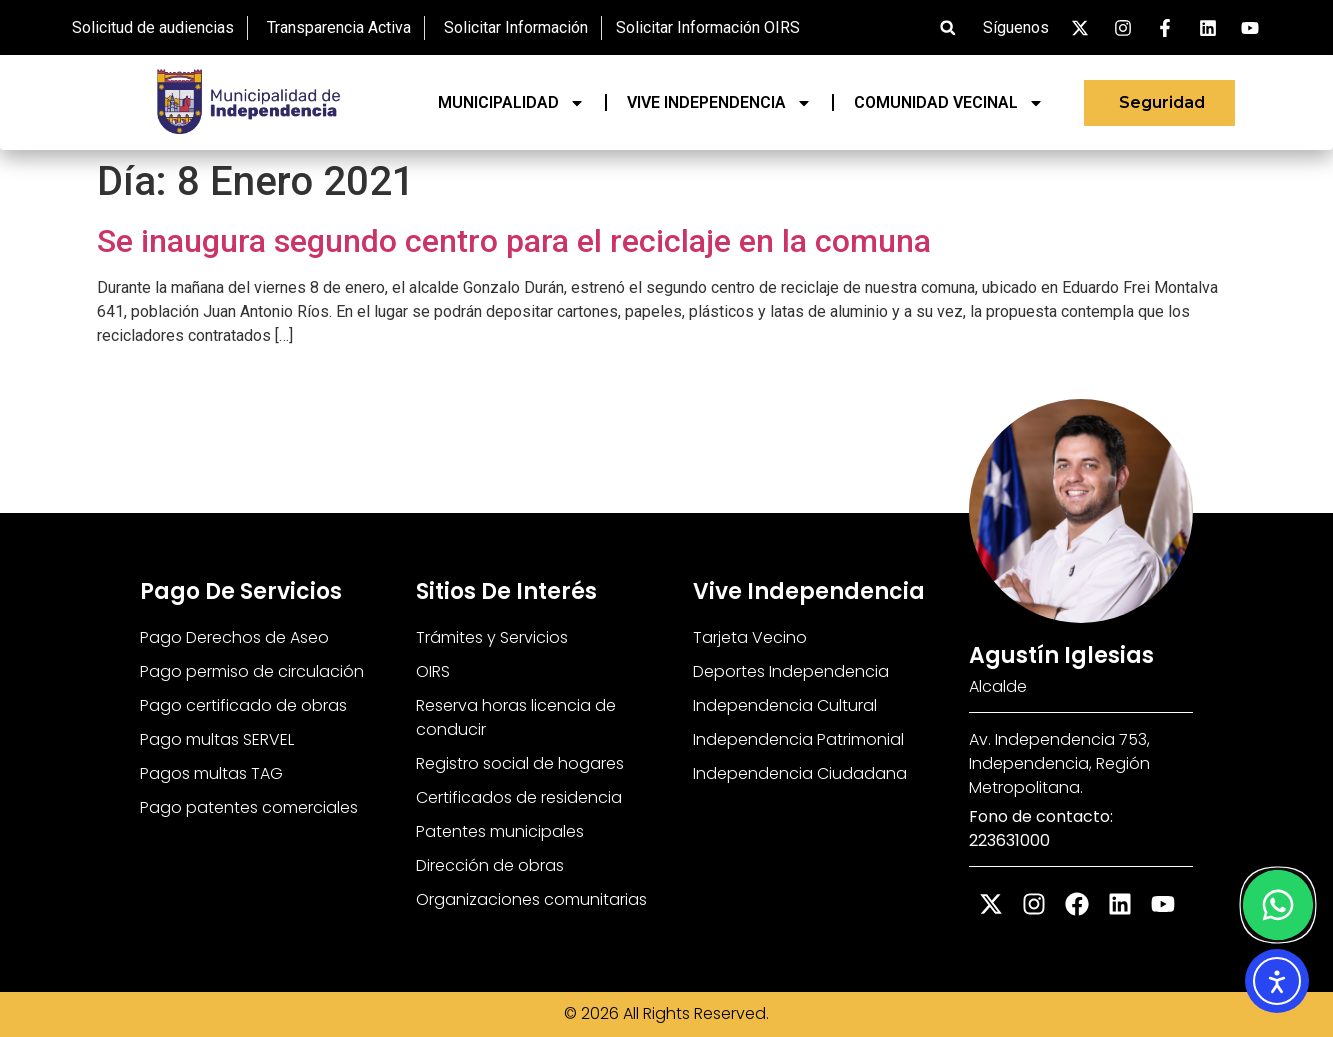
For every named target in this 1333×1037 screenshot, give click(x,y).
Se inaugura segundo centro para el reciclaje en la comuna (514, 241)
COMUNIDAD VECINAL (949, 103)
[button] (947, 27)
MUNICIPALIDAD (511, 103)
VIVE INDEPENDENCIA (719, 103)
